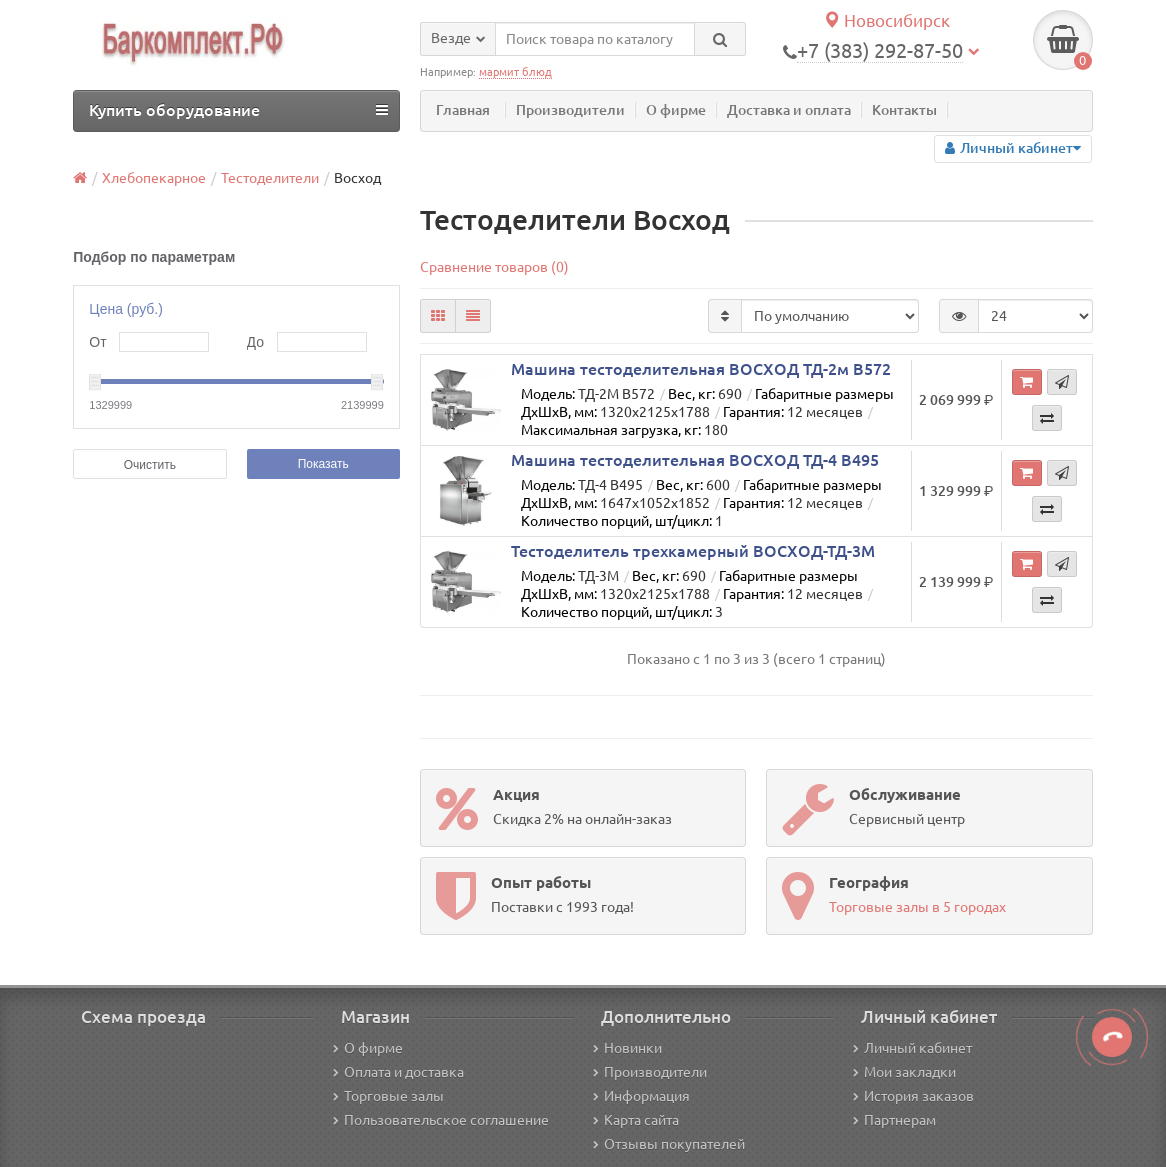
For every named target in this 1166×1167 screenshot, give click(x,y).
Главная (463, 110)
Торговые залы (388, 1096)
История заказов (913, 1096)
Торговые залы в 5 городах (917, 907)
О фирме (676, 110)
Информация (641, 1096)
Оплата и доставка (398, 1072)
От (97, 342)
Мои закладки (904, 1072)
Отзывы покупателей (669, 1144)
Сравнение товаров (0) (494, 267)
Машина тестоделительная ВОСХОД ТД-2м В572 (701, 369)
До (255, 342)
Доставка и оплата (789, 110)
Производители (570, 110)
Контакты (904, 110)
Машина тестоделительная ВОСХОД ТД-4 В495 (695, 460)
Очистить (150, 465)
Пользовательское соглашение (441, 1120)
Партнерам (894, 1120)
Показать (323, 464)
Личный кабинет (912, 1048)
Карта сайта (636, 1120)
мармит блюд (515, 72)
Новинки (627, 1048)
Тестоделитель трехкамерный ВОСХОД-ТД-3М (693, 551)
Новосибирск (886, 20)
